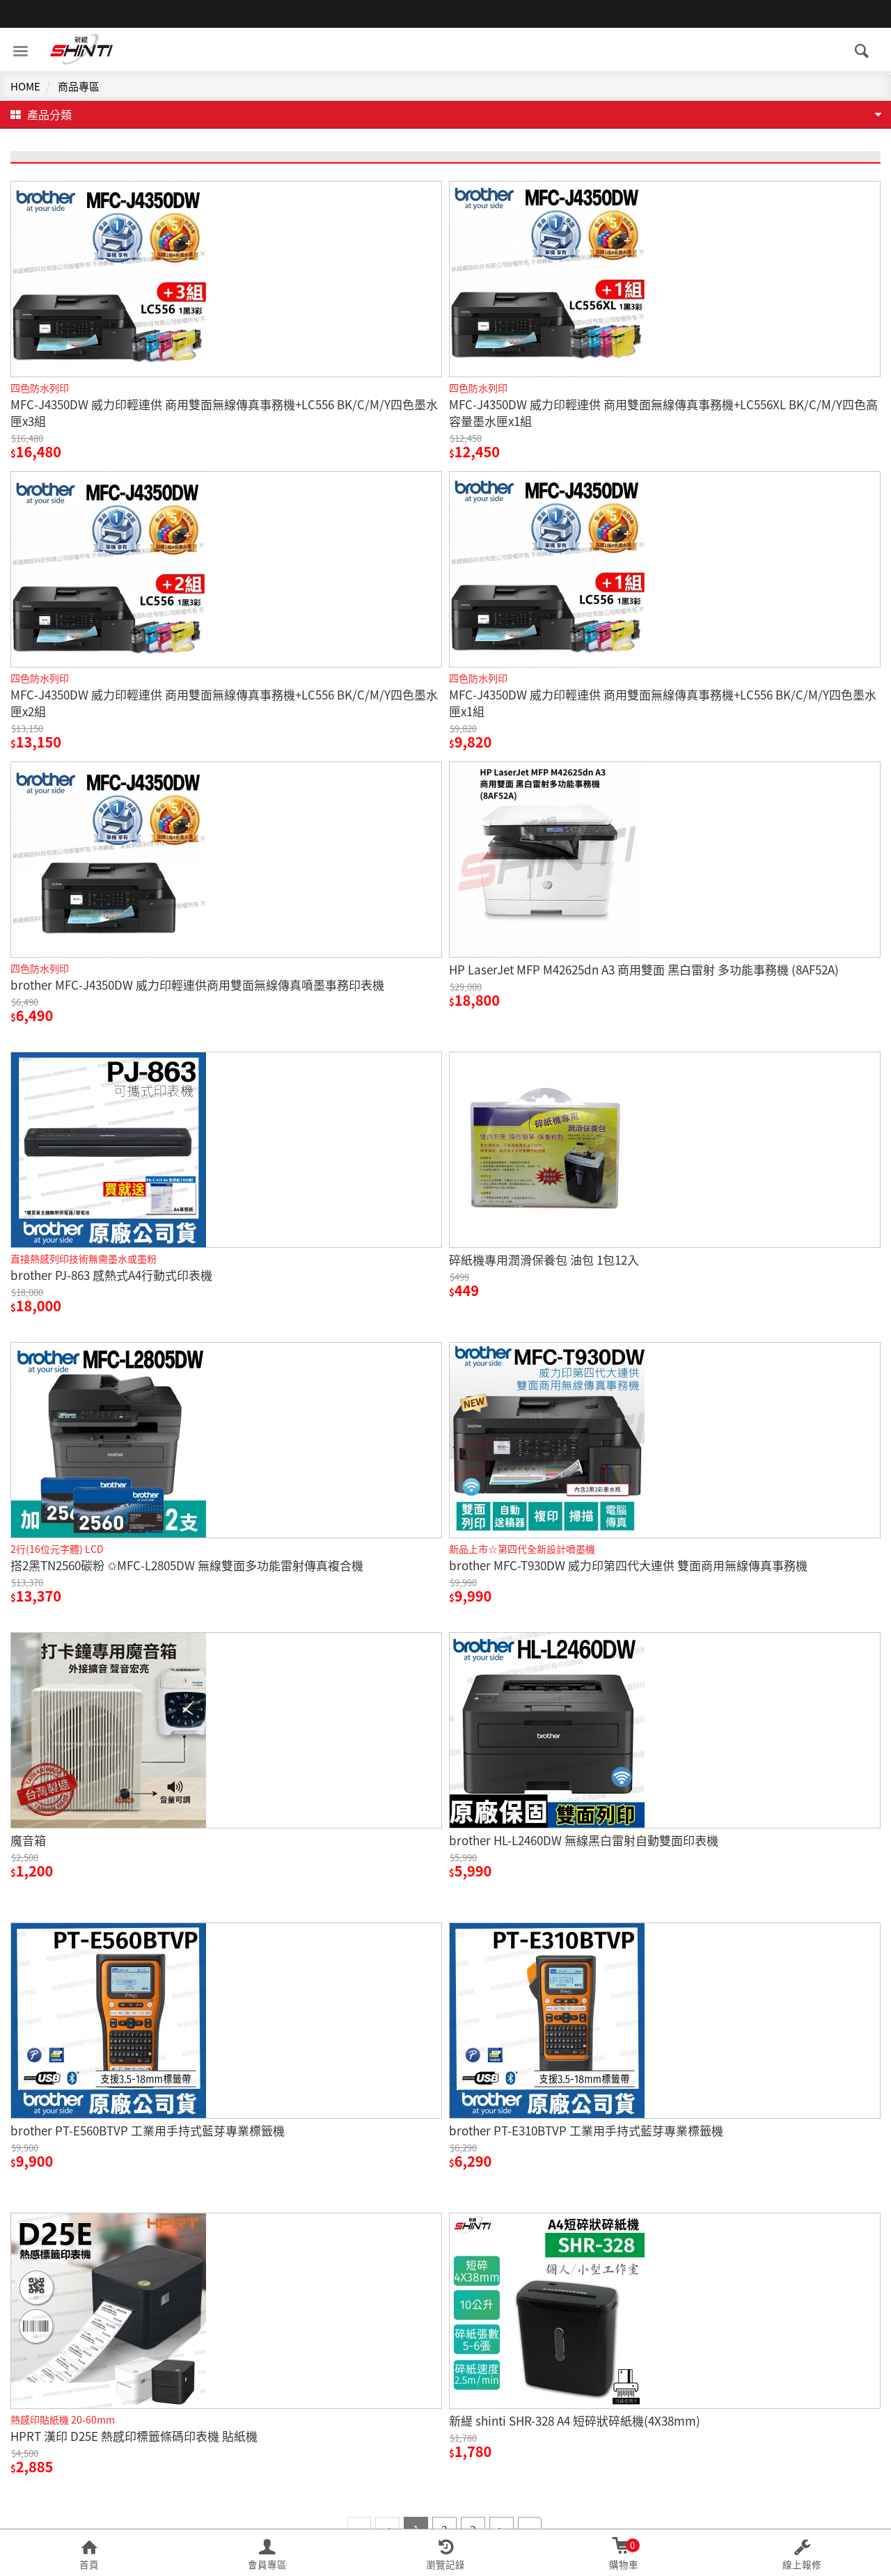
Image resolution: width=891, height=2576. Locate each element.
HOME (25, 86)
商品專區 (79, 86)
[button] (89, 2553)
